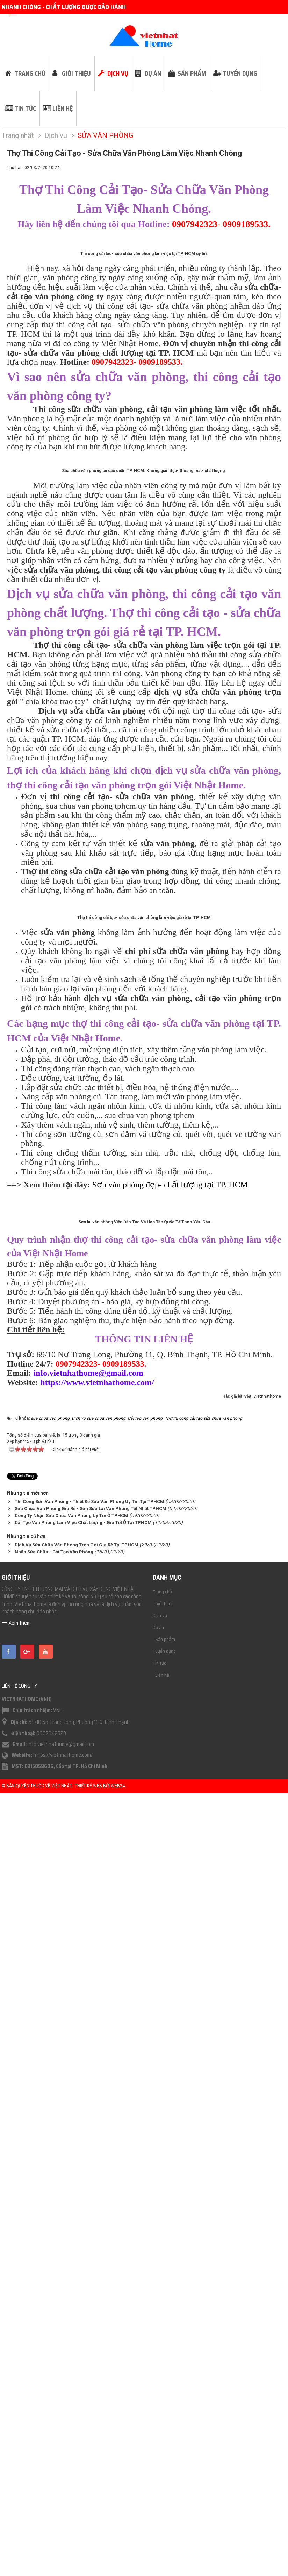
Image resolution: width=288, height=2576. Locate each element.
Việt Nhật (61, 2568)
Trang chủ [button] (29, 73)
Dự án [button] (153, 73)
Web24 (118, 2568)
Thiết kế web (88, 2568)
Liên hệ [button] (62, 108)
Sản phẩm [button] (192, 73)
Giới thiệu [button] (76, 73)
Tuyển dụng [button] (240, 73)
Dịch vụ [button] (117, 73)
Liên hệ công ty (19, 2469)
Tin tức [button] (25, 108)
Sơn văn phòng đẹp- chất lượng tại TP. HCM (170, 1807)
